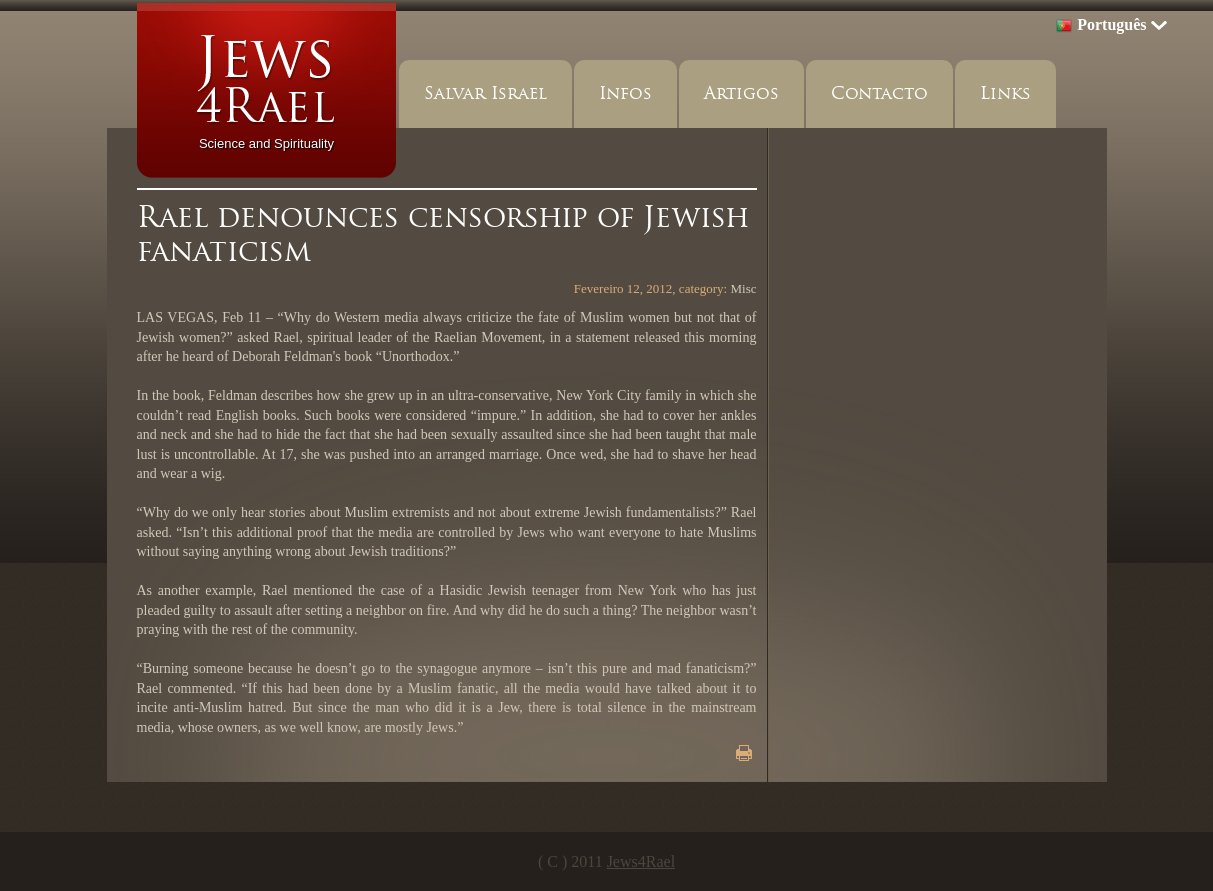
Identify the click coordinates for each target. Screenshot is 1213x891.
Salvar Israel (485, 93)
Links (1005, 93)
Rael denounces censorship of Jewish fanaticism (443, 234)
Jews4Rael (641, 861)
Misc (744, 288)
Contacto (879, 93)
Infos (625, 93)
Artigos (741, 93)
